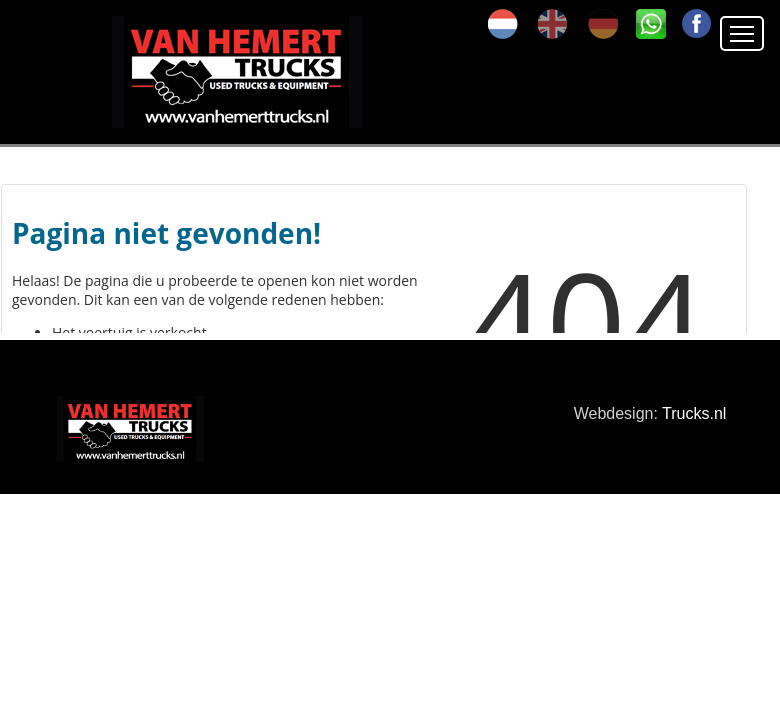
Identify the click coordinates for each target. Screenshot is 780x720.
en (553, 24)
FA (697, 24)
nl (503, 24)
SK (651, 24)
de (603, 24)
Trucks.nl (694, 413)
